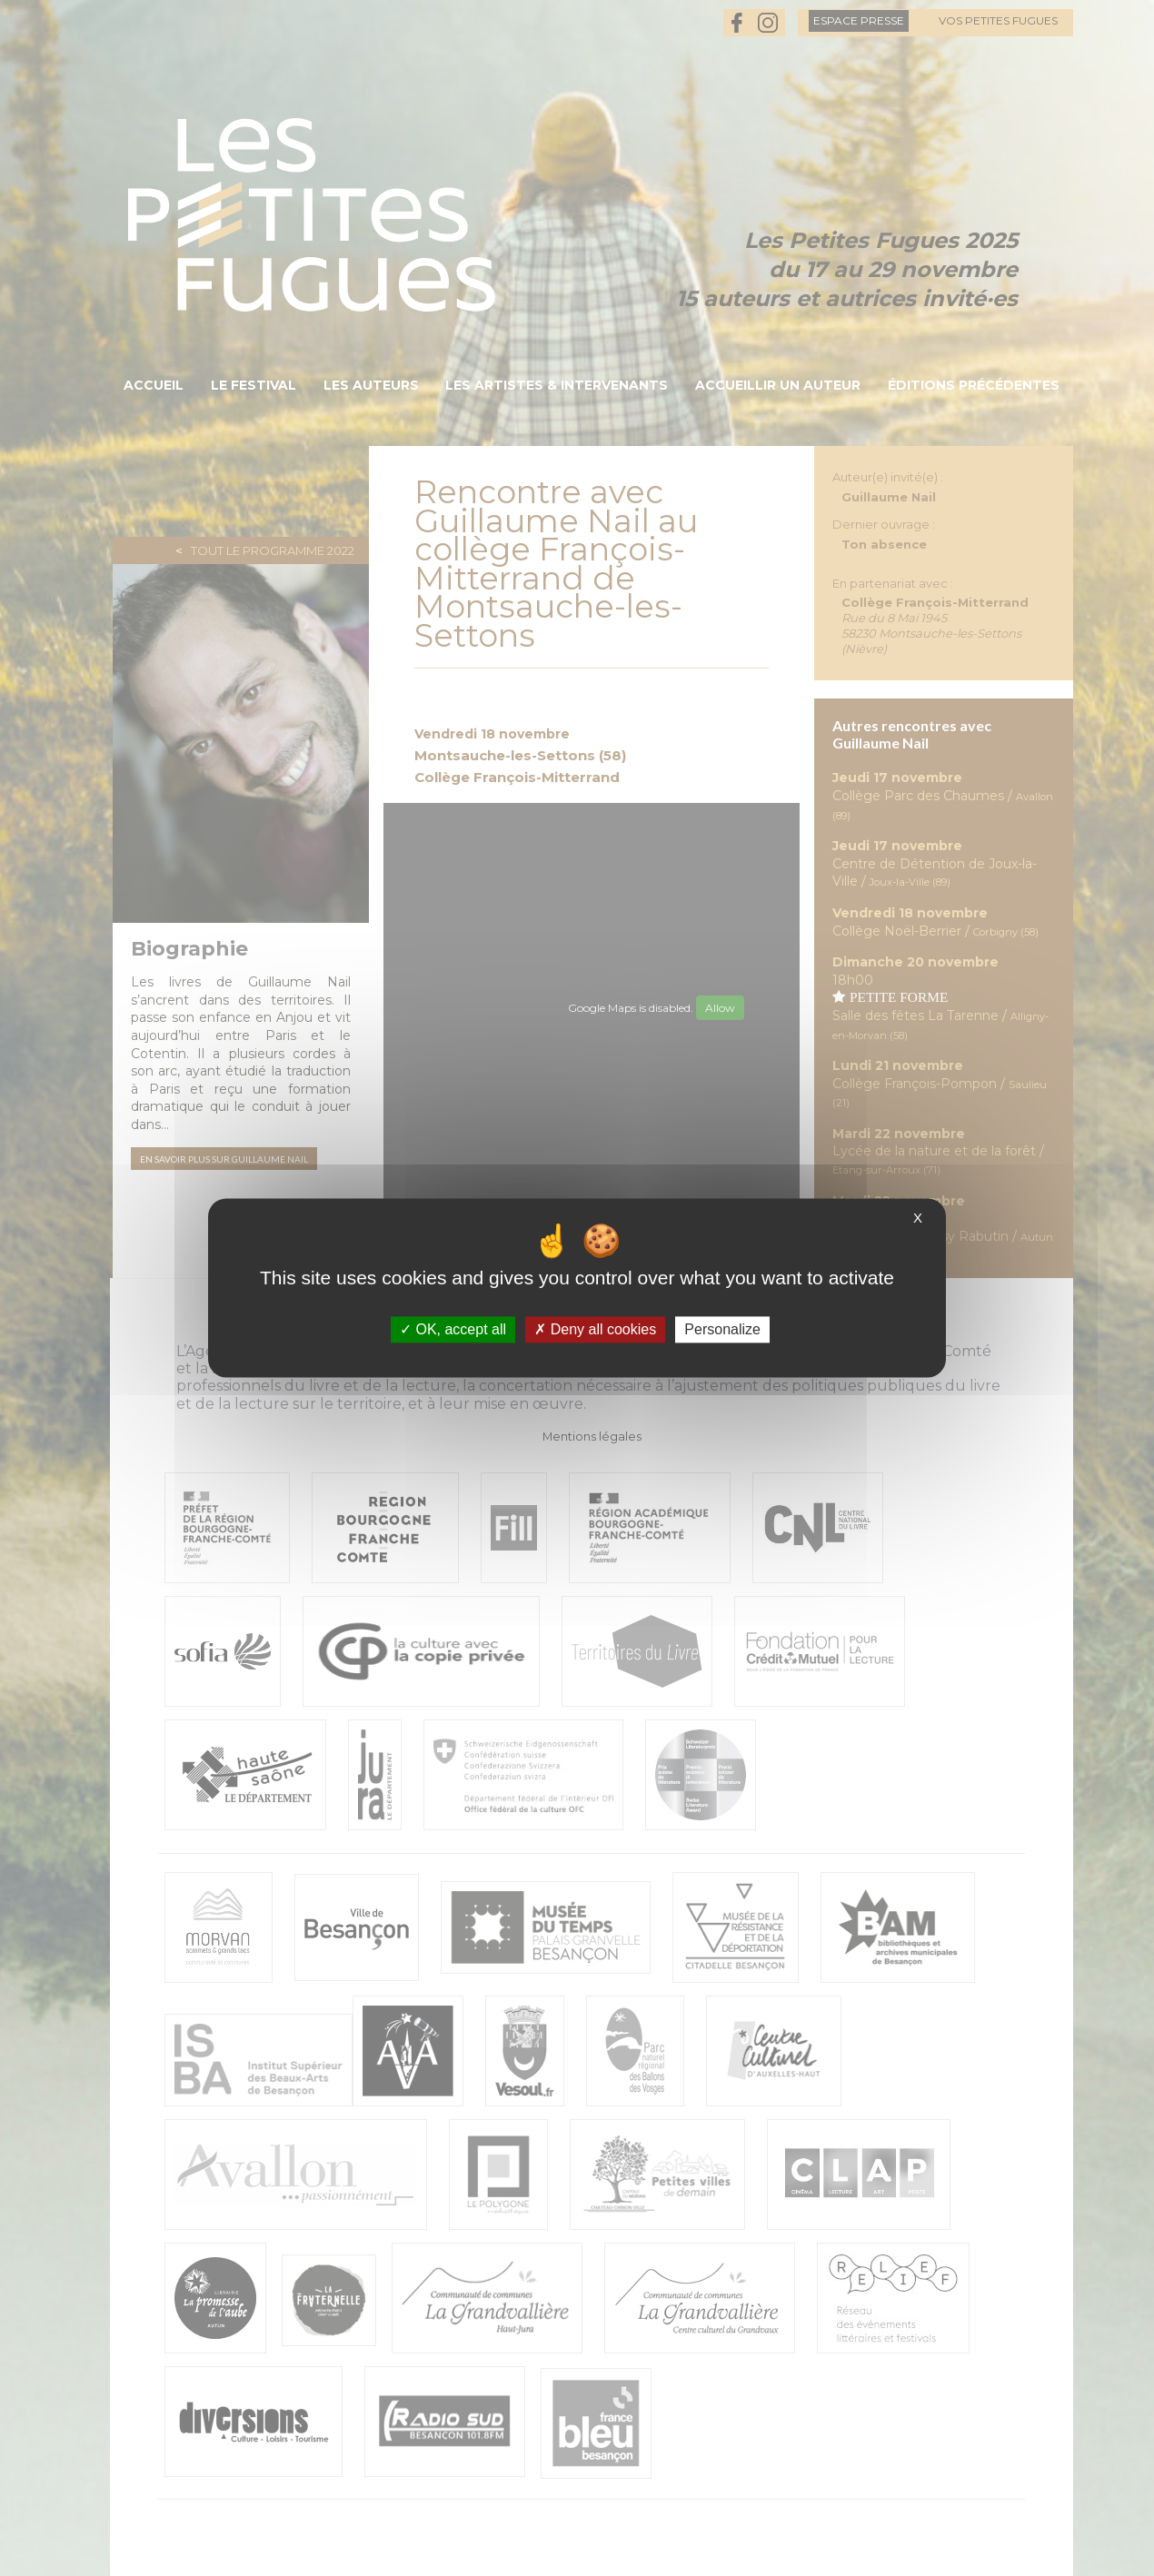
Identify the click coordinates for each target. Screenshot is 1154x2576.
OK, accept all (453, 1329)
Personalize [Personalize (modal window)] (722, 1329)
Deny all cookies (595, 1329)
